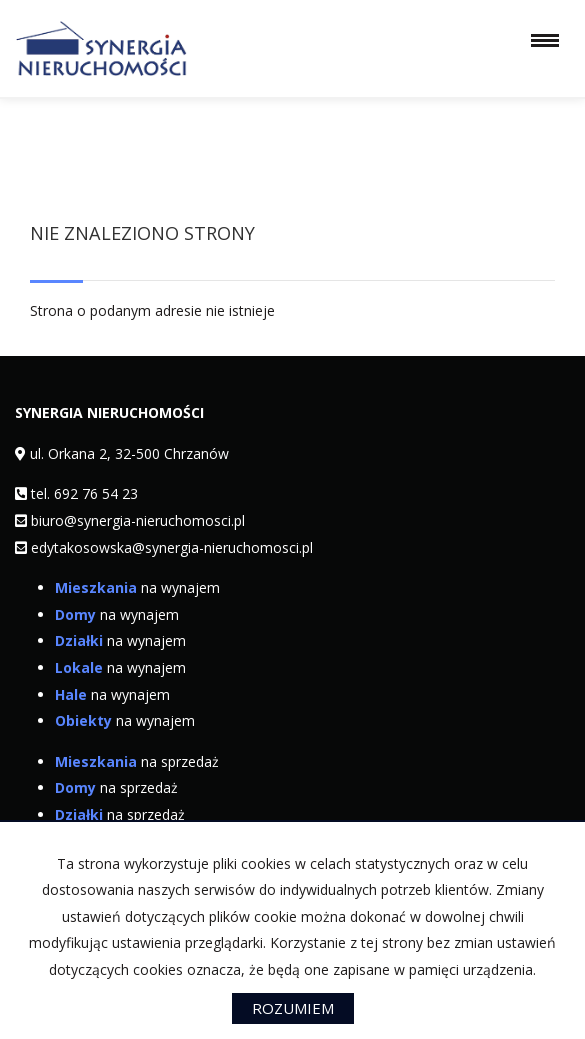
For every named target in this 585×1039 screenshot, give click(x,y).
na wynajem (137, 587)
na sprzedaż (137, 761)
